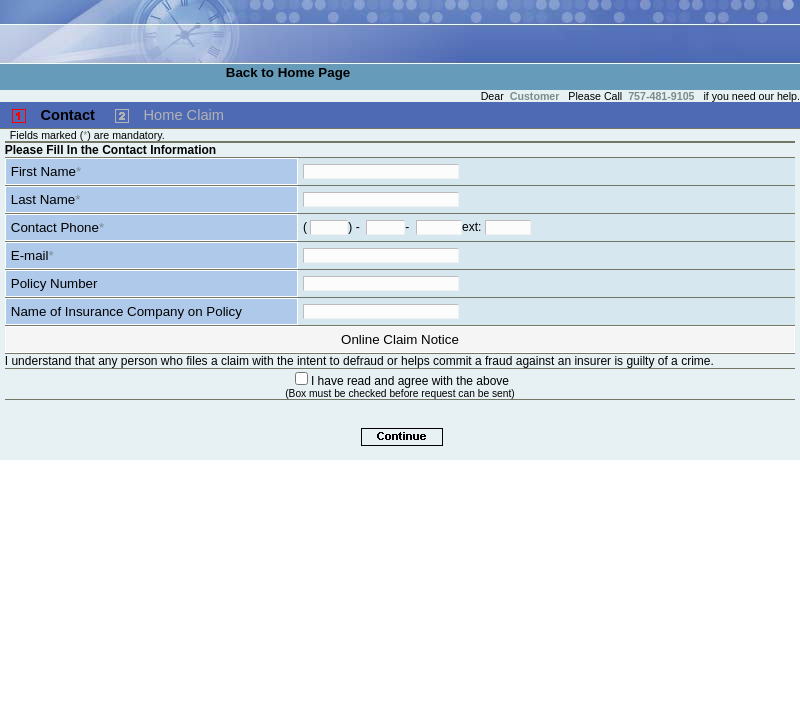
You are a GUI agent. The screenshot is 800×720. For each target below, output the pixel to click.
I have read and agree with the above (410, 381)
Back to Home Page (288, 72)
